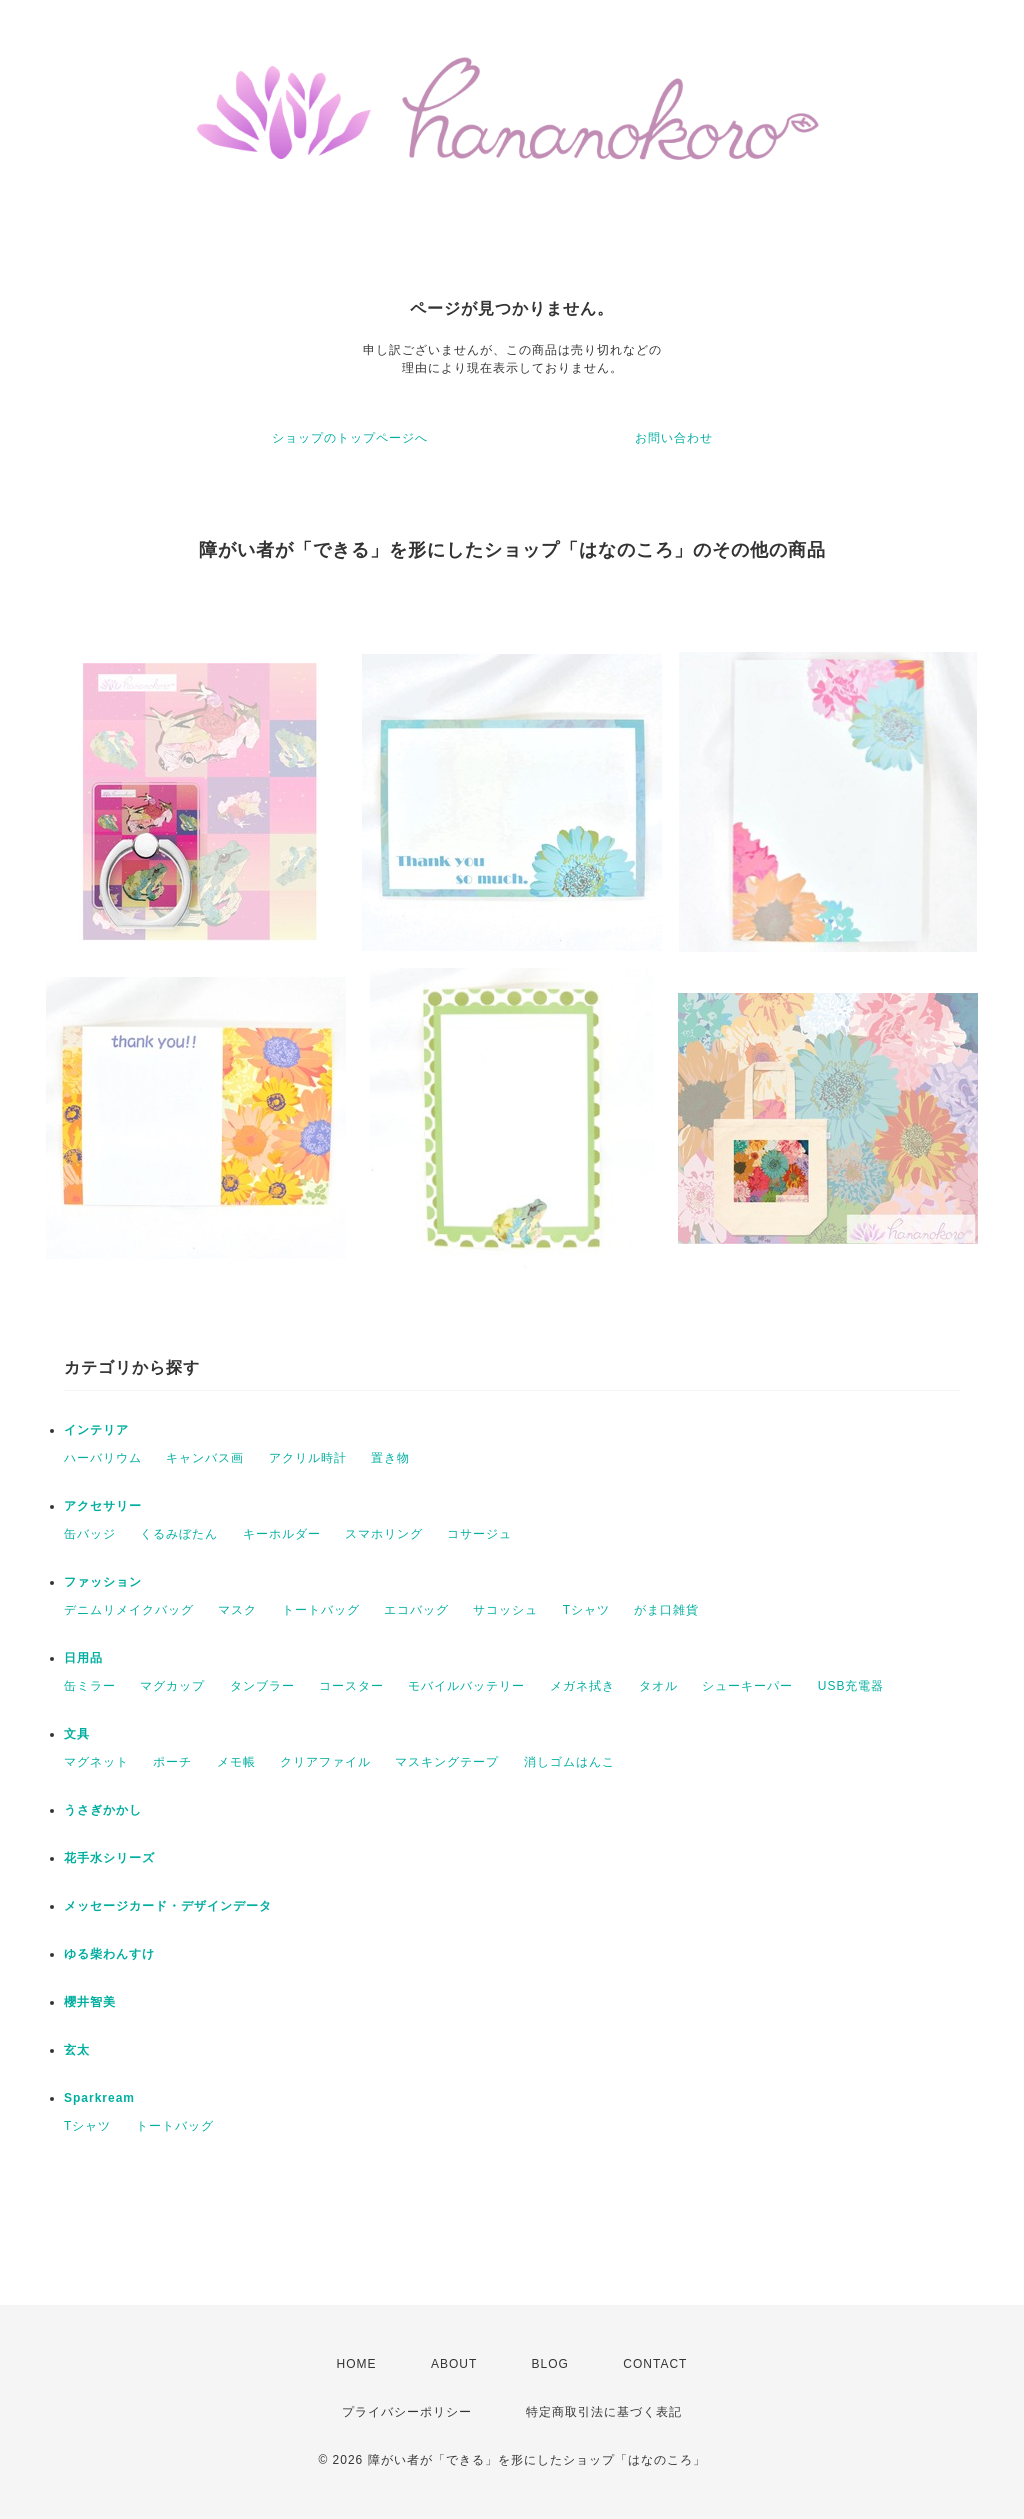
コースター (351, 1686)
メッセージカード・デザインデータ (168, 1906)
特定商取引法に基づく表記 (604, 2412)
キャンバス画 (205, 1458)
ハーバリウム (103, 1458)
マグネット (96, 1762)
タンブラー (262, 1686)
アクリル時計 (308, 1458)
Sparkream (99, 2098)
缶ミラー (90, 1686)
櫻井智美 (90, 2002)
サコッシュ (505, 1610)
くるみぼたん (179, 1534)
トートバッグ (321, 1610)
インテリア (96, 1430)
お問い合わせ (674, 438)
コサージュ (479, 1534)
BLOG (550, 2364)
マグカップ (172, 1686)
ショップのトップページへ (350, 438)
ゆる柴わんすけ (109, 1954)
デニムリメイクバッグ (129, 1610)
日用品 (83, 1658)
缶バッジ (90, 1534)
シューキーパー (747, 1686)
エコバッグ (416, 1610)
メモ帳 (236, 1762)
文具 (77, 1734)
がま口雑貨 (666, 1610)
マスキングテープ (447, 1762)
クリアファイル (325, 1762)
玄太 (77, 2050)
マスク (237, 1610)
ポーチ (172, 1762)
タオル (658, 1686)
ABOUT (454, 2364)
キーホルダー (282, 1534)
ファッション (103, 1582)
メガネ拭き (582, 1686)
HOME (357, 2364)
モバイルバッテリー (466, 1686)
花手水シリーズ (109, 1858)
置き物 (390, 1458)
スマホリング (384, 1534)
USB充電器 (851, 1686)
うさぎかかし (103, 1810)
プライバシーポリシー (407, 2412)
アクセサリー (103, 1506)
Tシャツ (586, 1610)
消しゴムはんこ (569, 1762)
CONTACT (655, 2364)
